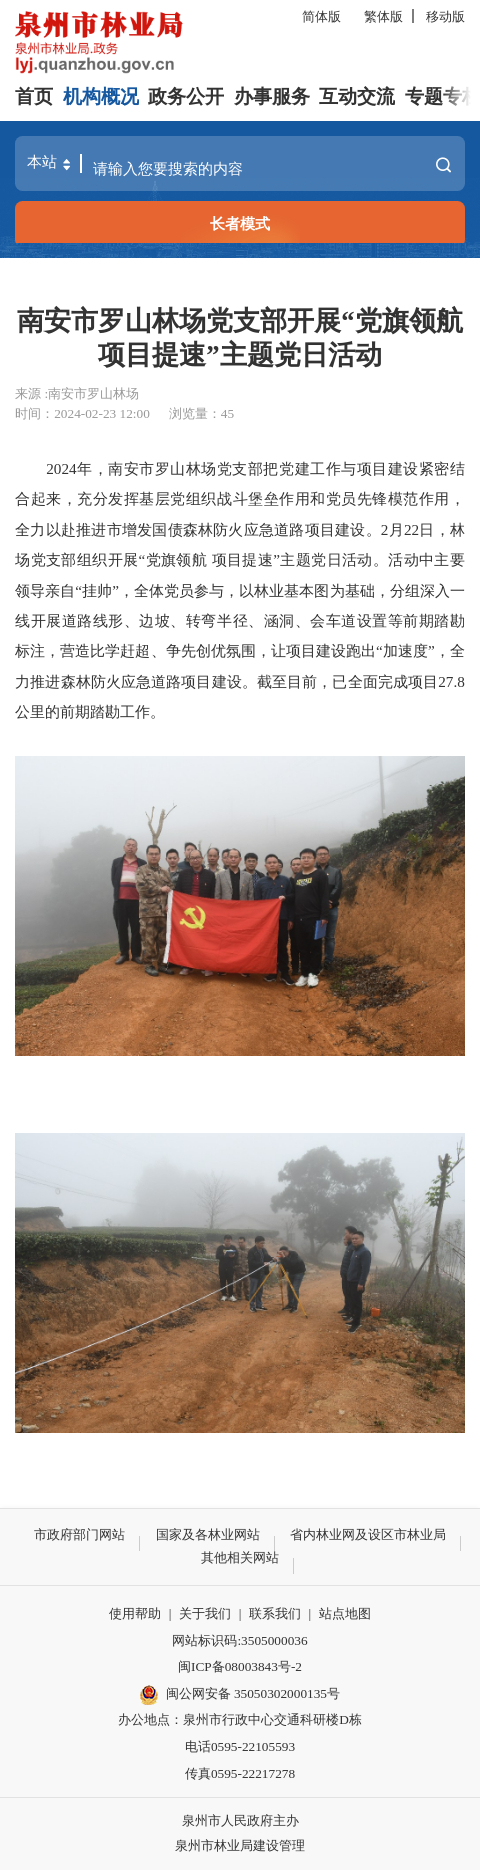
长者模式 (240, 223)
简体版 (321, 16)
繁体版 (383, 16)
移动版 (445, 16)
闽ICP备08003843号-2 (240, 1666)
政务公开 (186, 96)
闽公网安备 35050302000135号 (240, 1695)
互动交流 (357, 96)
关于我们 (205, 1613)
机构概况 (101, 96)
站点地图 (345, 1613)
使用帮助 (135, 1613)
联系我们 (275, 1613)
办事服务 (272, 96)
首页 (34, 96)
